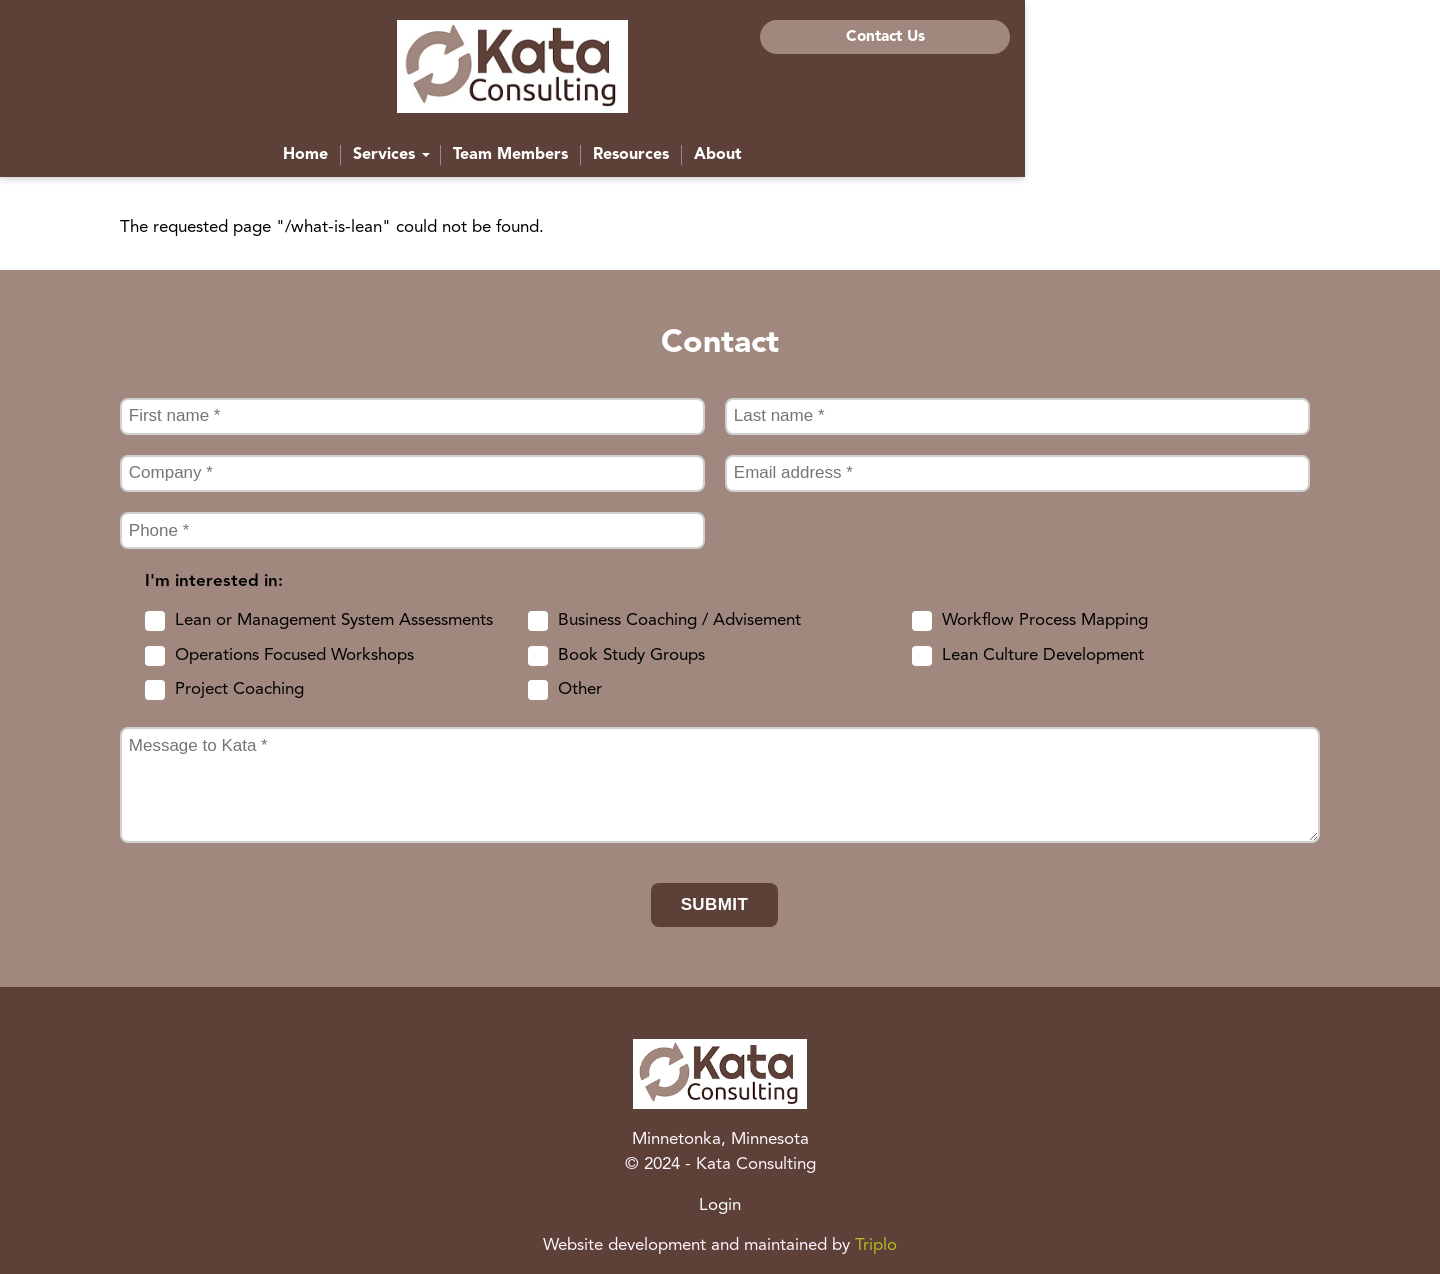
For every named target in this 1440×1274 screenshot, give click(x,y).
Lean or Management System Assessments (334, 620)
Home (513, 164)
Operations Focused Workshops (294, 655)
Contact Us (1193, 37)
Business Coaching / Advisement (679, 620)
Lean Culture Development (1043, 655)
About (926, 164)
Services (599, 164)
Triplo (876, 1245)
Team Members (718, 164)
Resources (839, 164)
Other (580, 689)
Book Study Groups (631, 655)
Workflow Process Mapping (1045, 620)
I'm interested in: (214, 581)
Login (720, 1205)
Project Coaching (239, 689)
